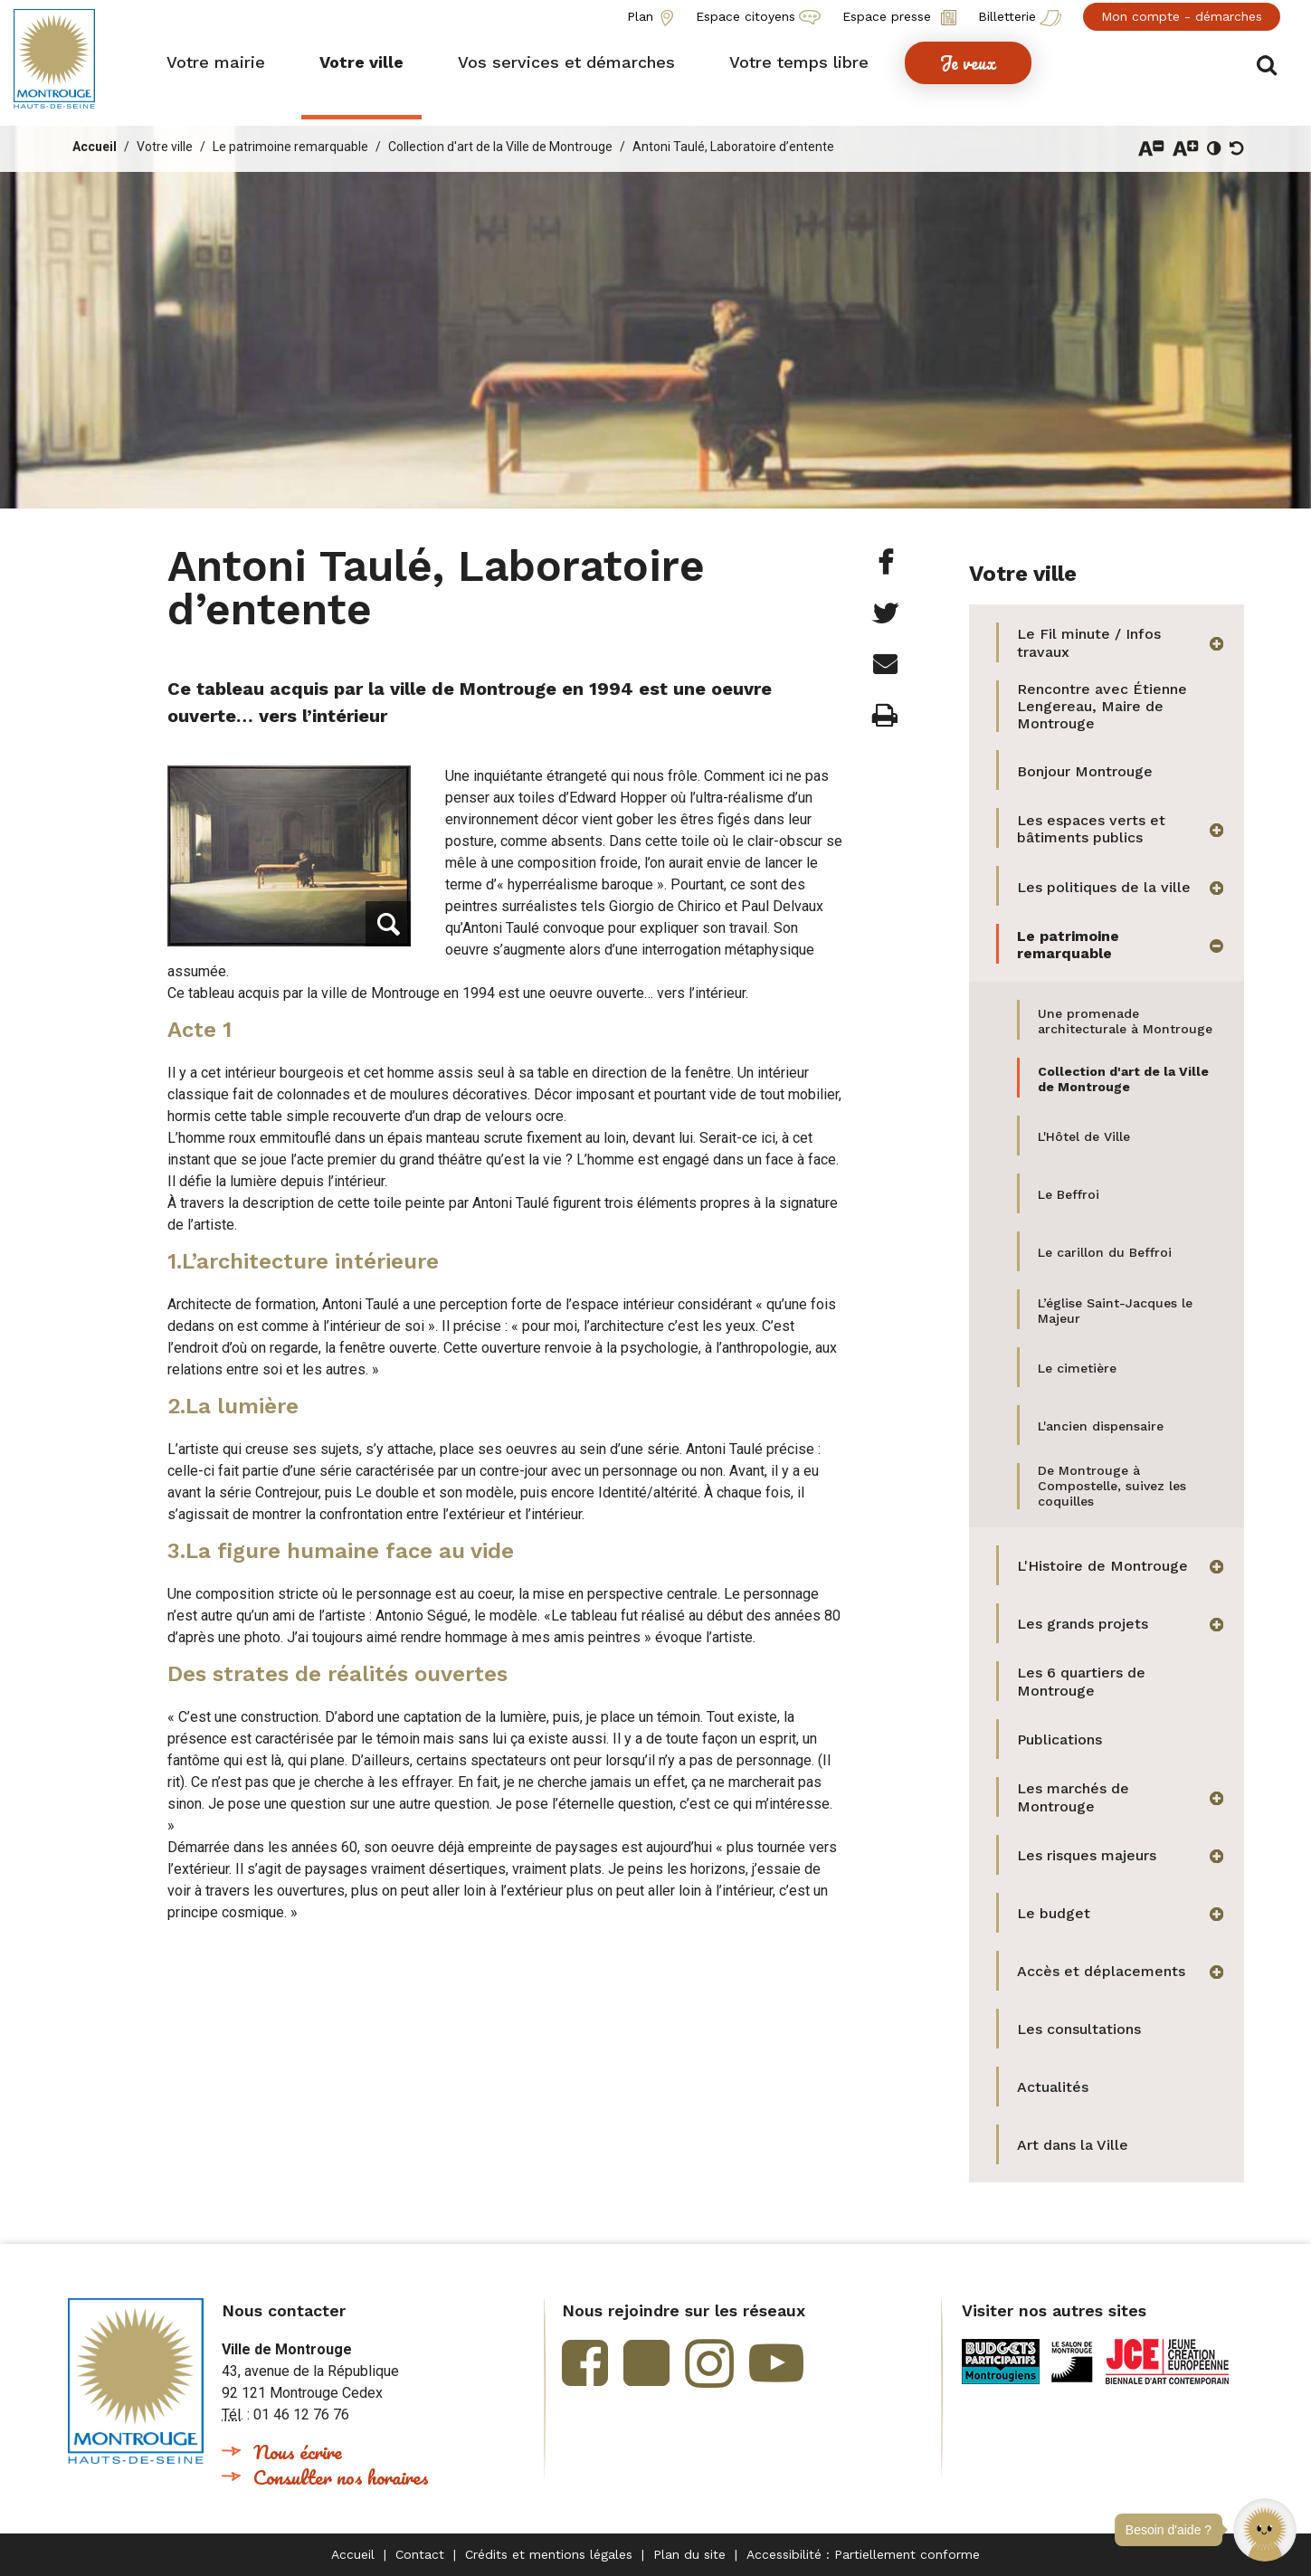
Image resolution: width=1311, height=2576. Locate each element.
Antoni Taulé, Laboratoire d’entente (733, 146)
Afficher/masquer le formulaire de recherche (1269, 64)
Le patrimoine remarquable (290, 146)
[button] (1265, 2530)
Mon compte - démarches (1181, 16)
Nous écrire (297, 2451)
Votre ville (165, 146)
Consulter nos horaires (341, 2477)
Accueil (94, 146)
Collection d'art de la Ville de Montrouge (500, 146)
